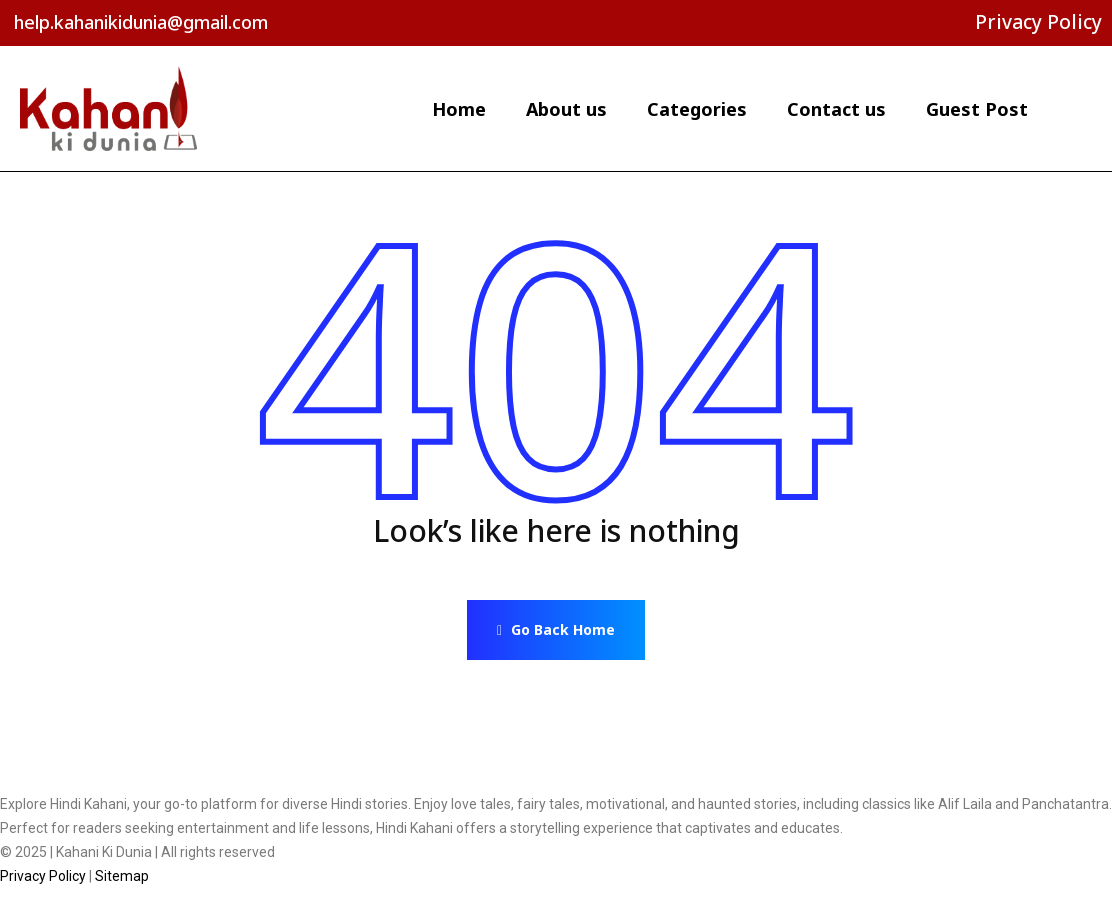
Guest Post (977, 109)
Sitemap (122, 876)
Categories (697, 109)
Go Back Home (556, 629)
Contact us (836, 109)
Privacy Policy (1038, 22)
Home (459, 109)
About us (566, 109)
